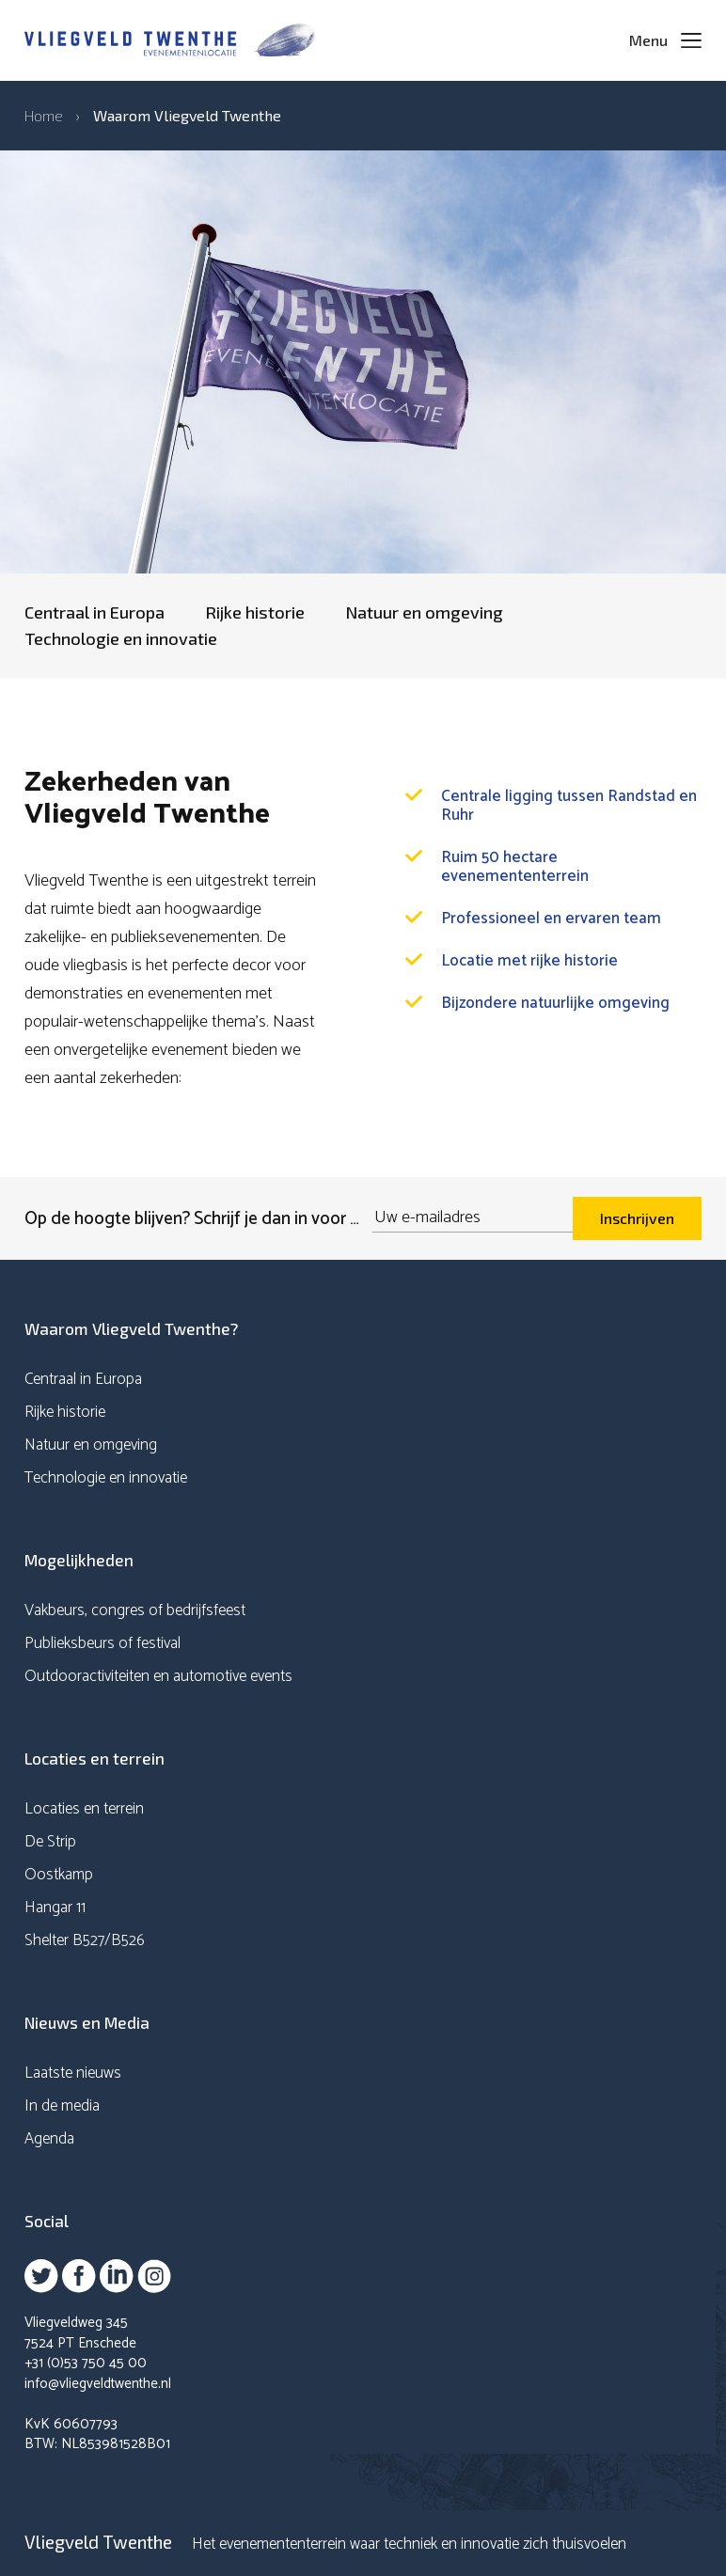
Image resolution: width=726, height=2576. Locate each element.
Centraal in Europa (94, 612)
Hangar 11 (55, 1907)
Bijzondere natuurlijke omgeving (555, 1003)
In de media (62, 2106)
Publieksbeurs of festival (102, 1643)
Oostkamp (58, 1874)
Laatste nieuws (72, 2073)
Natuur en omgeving (424, 612)
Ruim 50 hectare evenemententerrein (515, 866)
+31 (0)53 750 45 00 (85, 2363)
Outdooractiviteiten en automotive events (158, 1676)
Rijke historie (255, 612)
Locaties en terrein (84, 1809)
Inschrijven (637, 1218)
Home (43, 115)
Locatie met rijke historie (529, 961)
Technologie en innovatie (120, 638)
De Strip (50, 1842)
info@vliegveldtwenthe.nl (97, 2383)
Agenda (49, 2139)
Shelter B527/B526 (84, 1940)
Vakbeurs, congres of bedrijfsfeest (134, 1610)
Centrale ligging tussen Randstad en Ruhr (569, 805)
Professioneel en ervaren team (551, 918)
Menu (648, 40)
